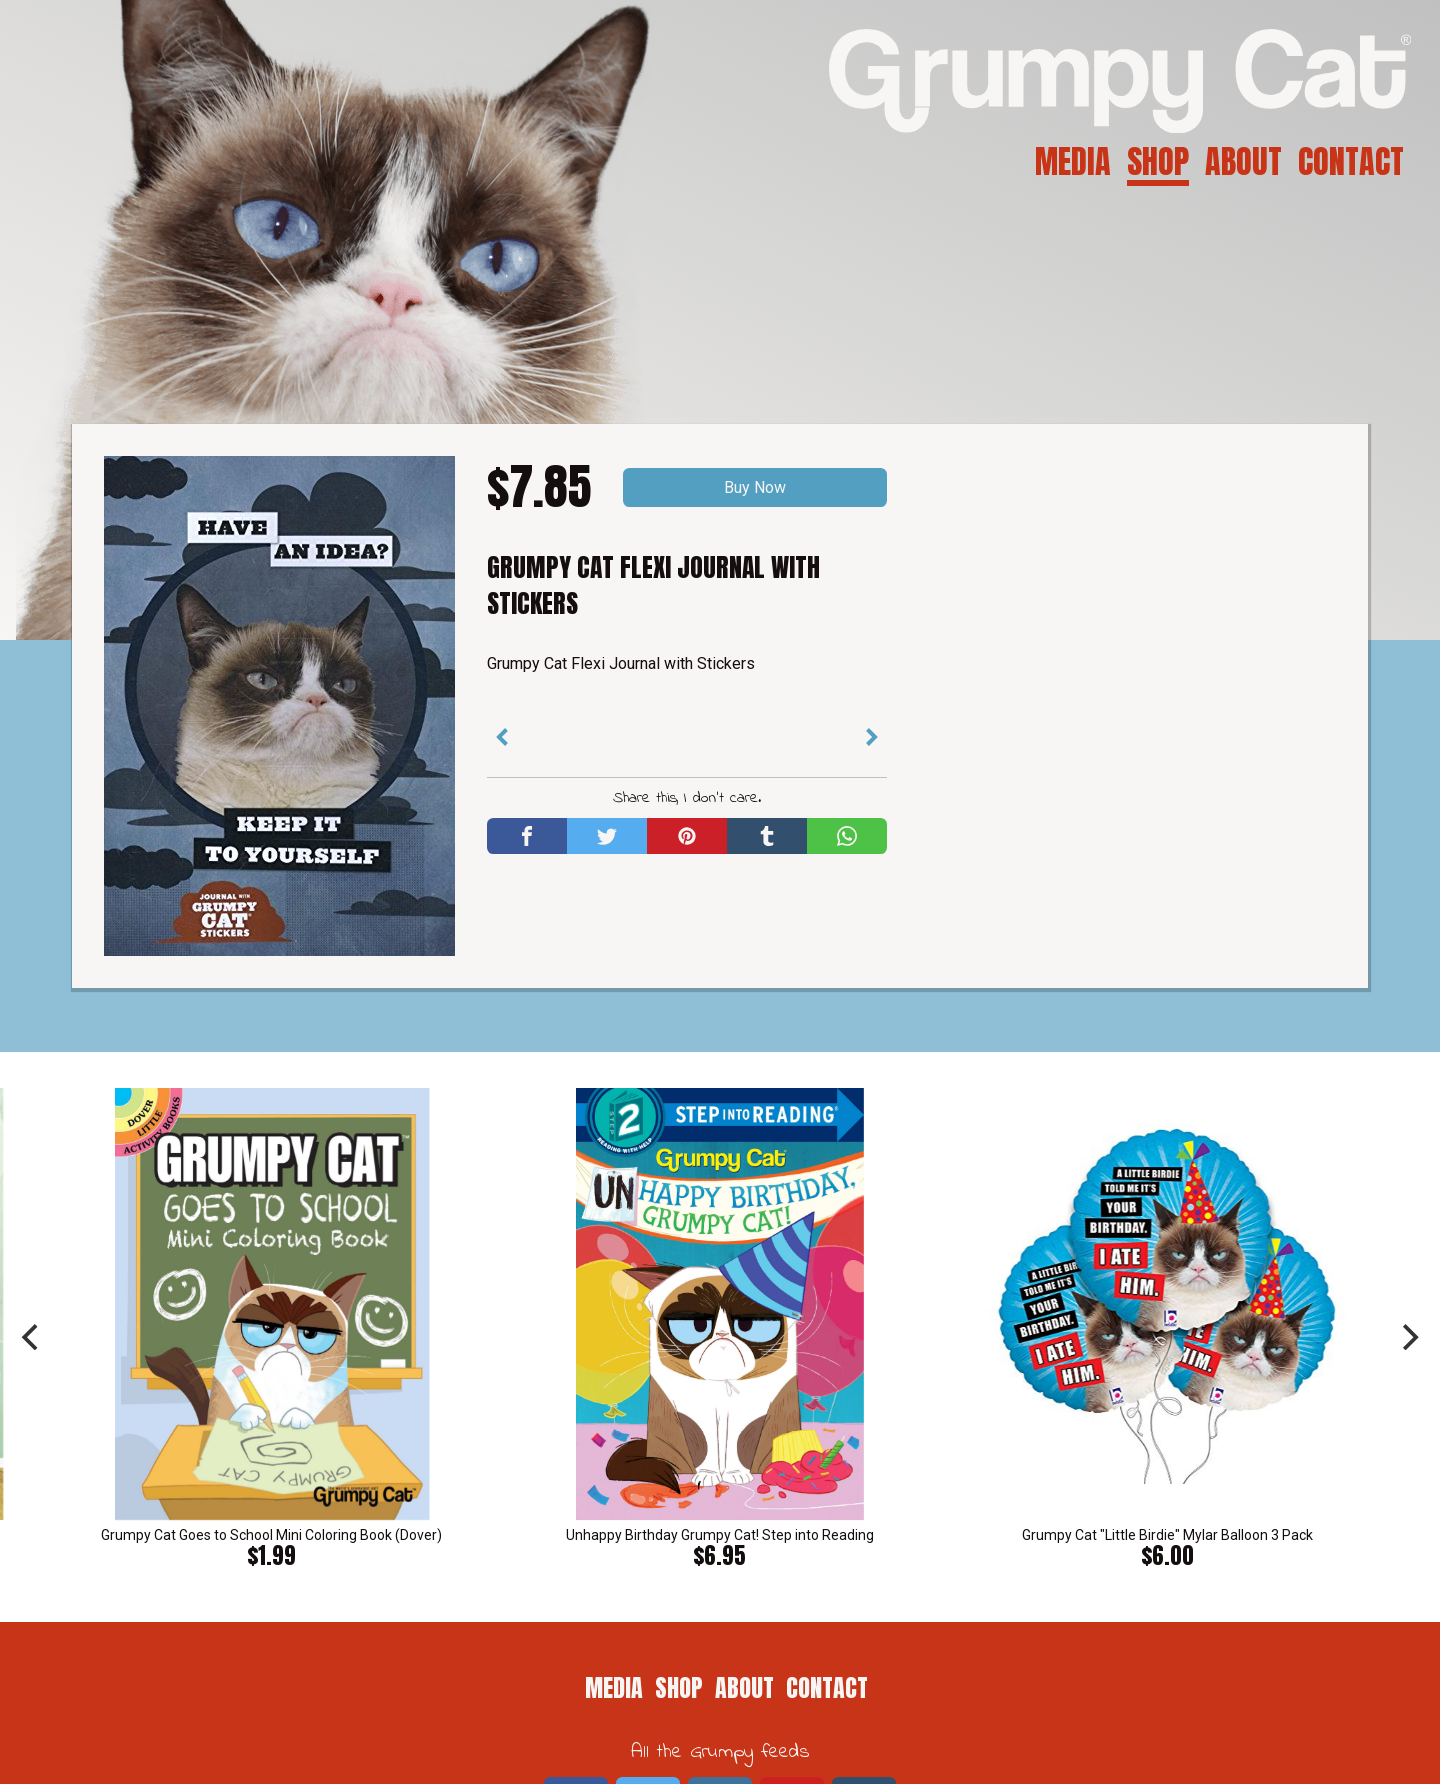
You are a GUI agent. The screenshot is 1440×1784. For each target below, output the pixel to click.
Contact (1351, 161)
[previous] (32, 1337)
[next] (1408, 1337)
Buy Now (755, 487)
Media (1073, 161)
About (1243, 161)
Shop (1158, 161)
